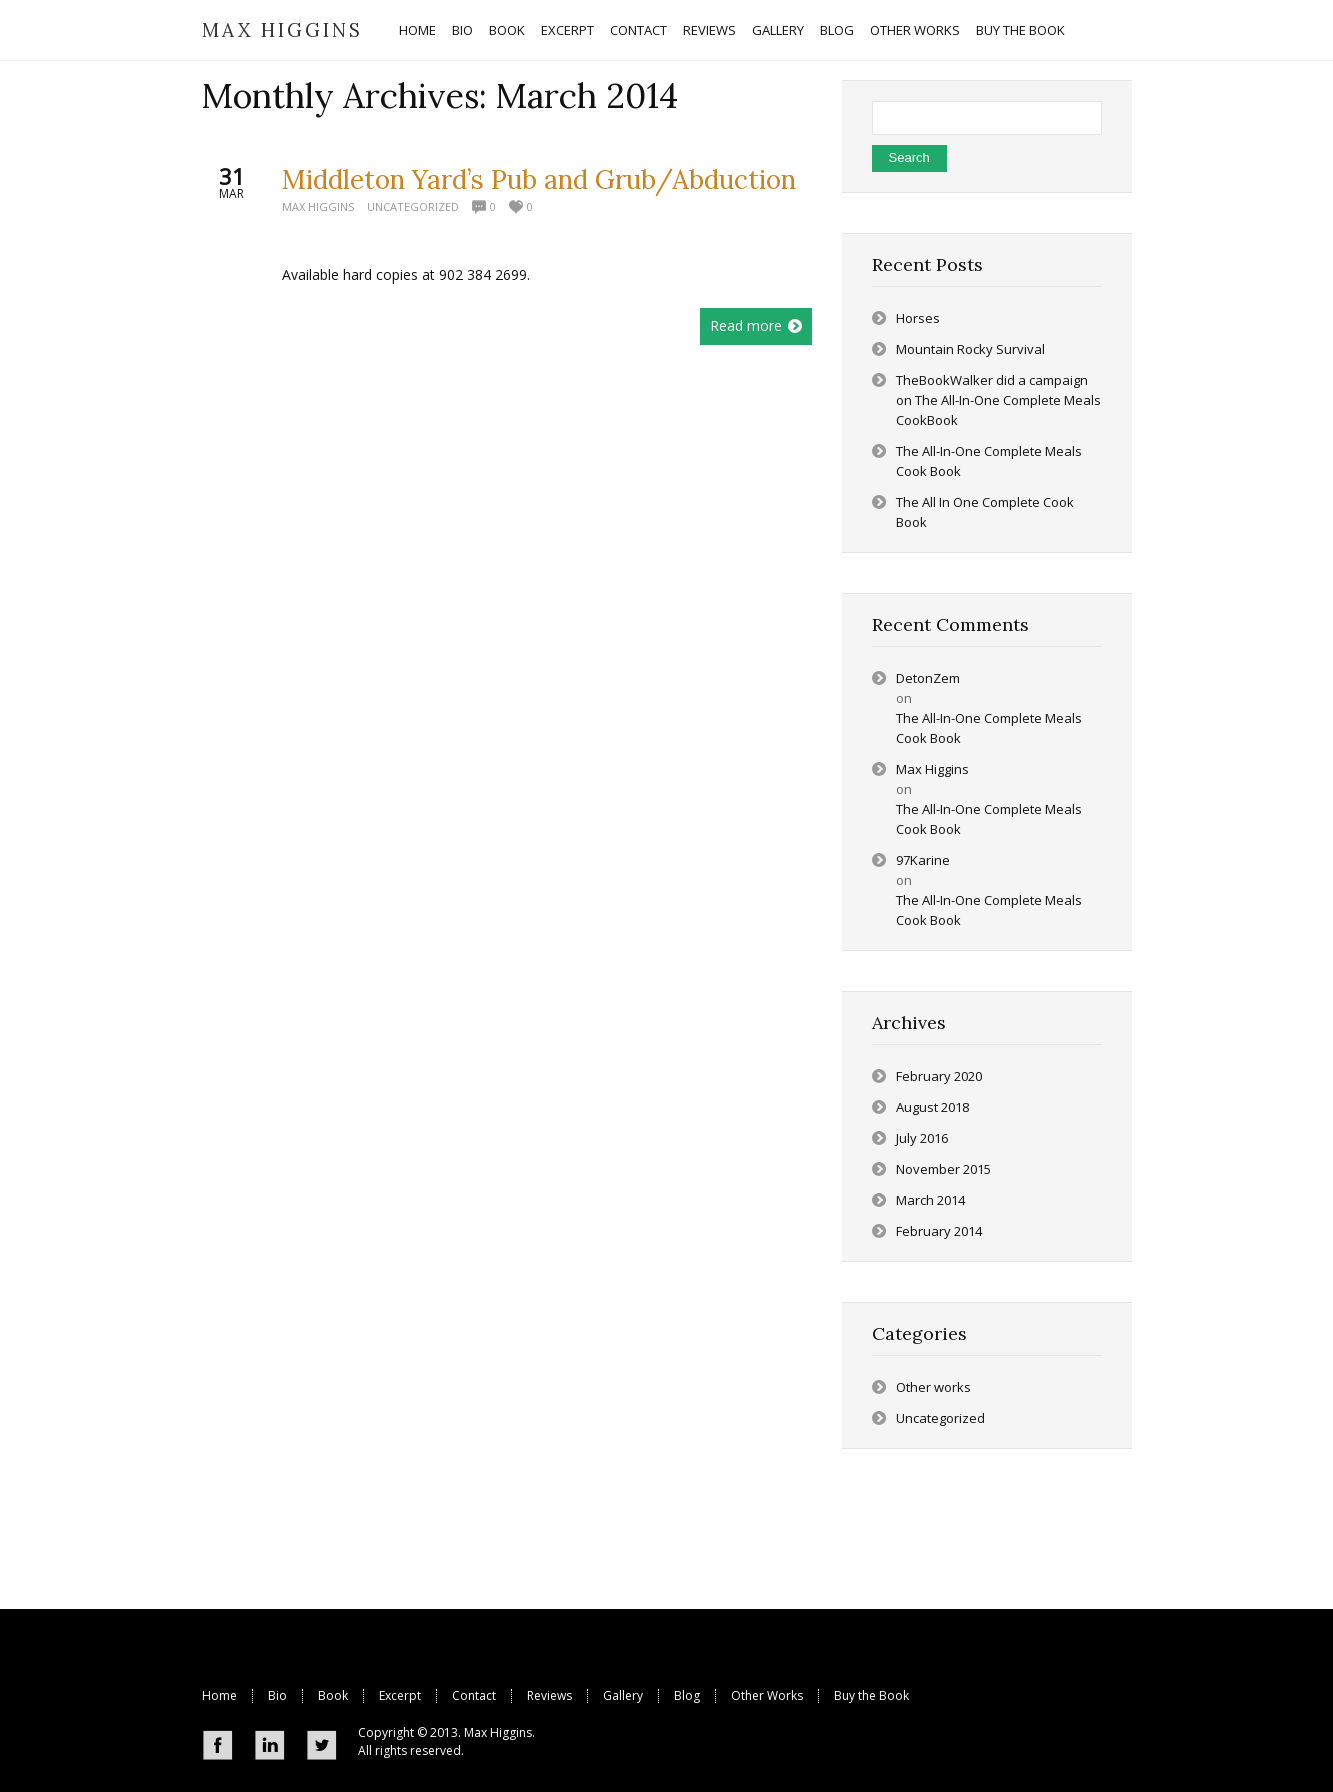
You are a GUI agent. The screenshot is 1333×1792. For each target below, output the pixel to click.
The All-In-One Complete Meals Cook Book (989, 728)
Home (219, 1695)
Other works (933, 1387)
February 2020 (939, 1076)
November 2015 (943, 1169)
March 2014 (930, 1200)
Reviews (549, 1695)
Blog (687, 1695)
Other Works (767, 1695)
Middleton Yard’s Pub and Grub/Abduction (539, 179)
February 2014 (939, 1231)
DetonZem (928, 678)
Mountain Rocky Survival (970, 349)
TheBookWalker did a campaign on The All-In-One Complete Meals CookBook (998, 400)
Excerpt (400, 1695)
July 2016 (922, 1138)
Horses (918, 318)
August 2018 (932, 1107)
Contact (474, 1695)
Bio (277, 1695)
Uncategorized (413, 206)
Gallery (623, 1695)
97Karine (923, 860)
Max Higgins (318, 206)
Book (333, 1695)
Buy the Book (871, 1695)
